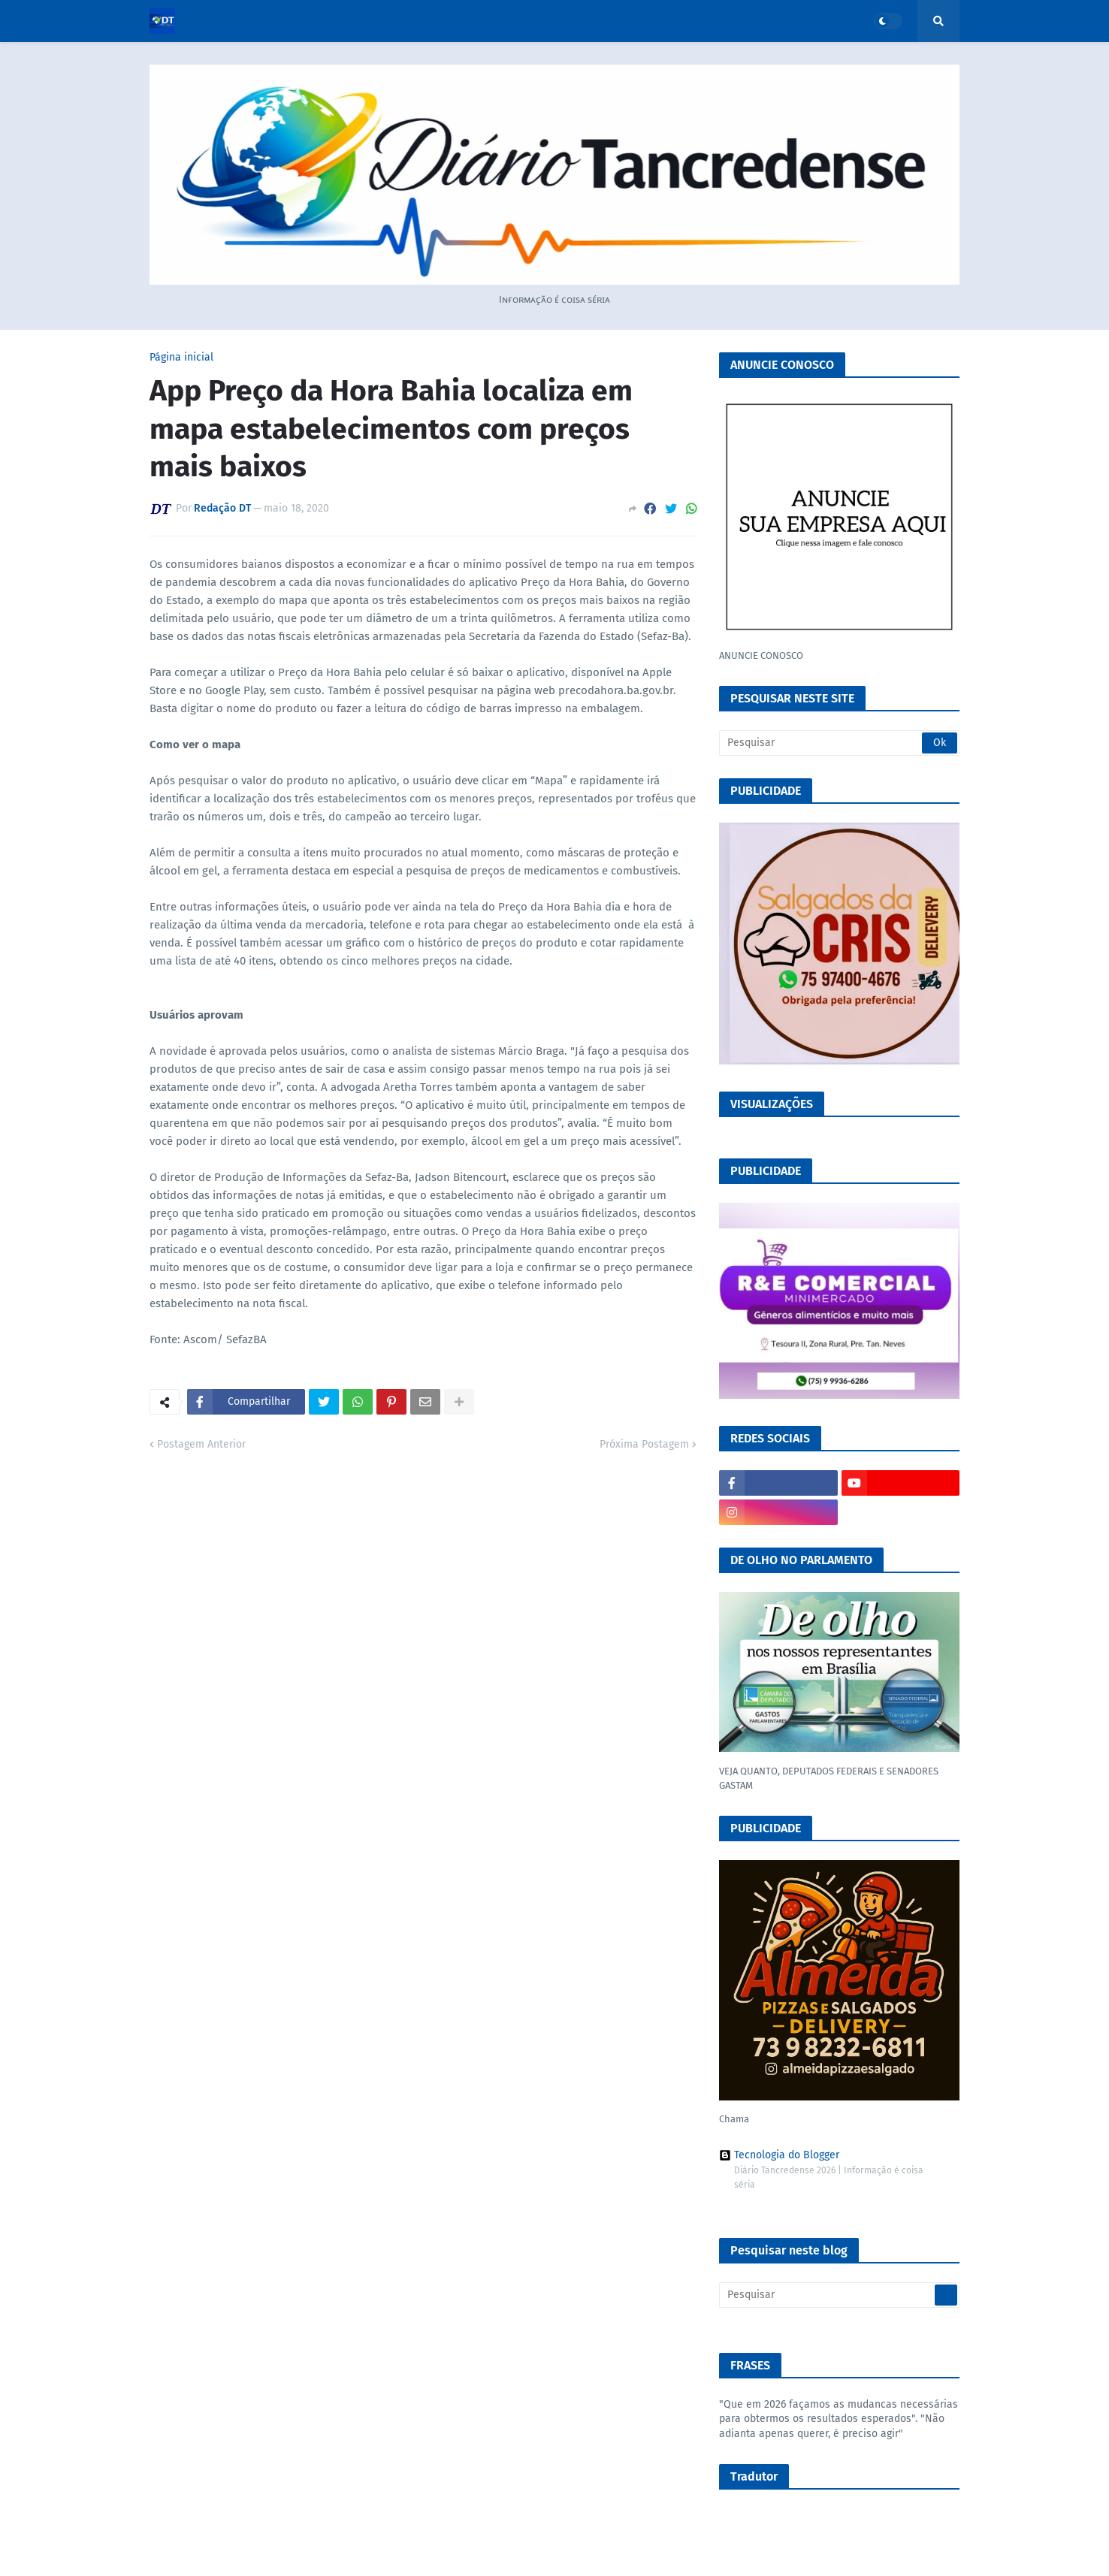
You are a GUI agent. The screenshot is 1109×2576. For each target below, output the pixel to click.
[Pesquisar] (839, 743)
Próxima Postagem (644, 1444)
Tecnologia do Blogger (779, 2155)
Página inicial (181, 357)
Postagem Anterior (201, 1444)
